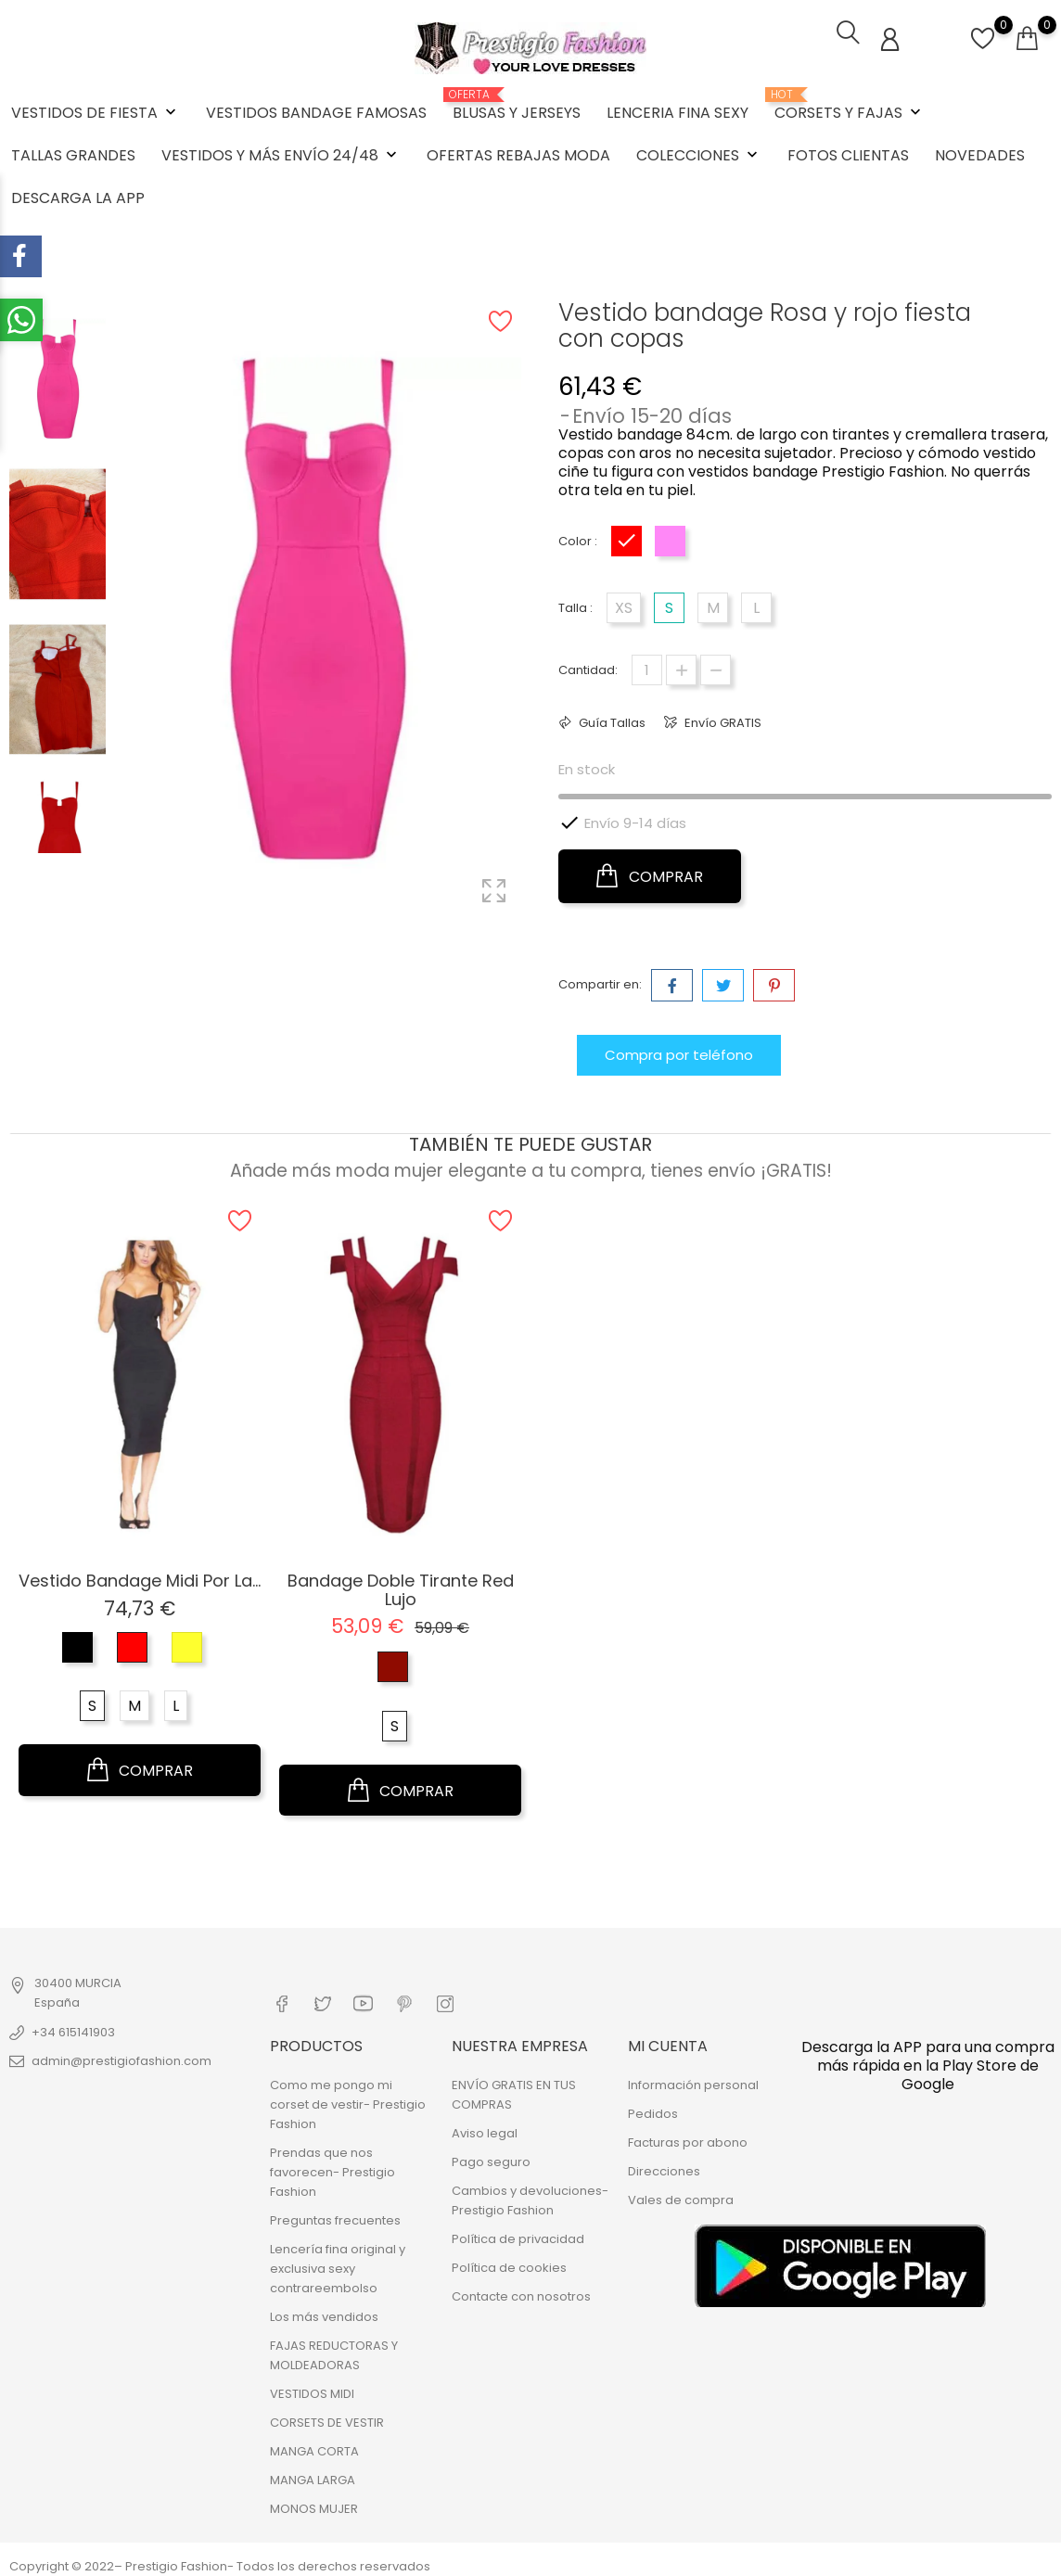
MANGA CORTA (314, 2446)
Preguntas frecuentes (335, 2215)
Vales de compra (681, 2194)
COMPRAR (649, 873)
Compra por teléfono (679, 1052)
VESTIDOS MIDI (312, 2388)
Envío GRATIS (721, 720)
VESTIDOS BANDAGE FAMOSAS (316, 110)
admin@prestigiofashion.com (121, 2058)
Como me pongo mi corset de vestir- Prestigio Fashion (348, 2099)
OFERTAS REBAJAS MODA (518, 153)
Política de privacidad (518, 2233)
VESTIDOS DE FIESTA (95, 110)
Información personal (693, 2079)
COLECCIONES (698, 153)
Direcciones (664, 2165)
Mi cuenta (668, 2040)
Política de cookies (509, 2262)
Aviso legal (485, 2127)
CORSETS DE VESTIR (327, 2417)
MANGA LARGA (312, 2474)
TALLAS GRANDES (73, 153)
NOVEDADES (980, 153)
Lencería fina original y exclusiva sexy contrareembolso (337, 2263)
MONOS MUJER (314, 2503)
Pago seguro (491, 2156)
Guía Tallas (611, 720)
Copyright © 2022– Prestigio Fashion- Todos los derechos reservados (219, 2561)
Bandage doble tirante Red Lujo (401, 1586)
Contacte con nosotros (521, 2291)
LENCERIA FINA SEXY (677, 110)
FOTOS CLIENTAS (848, 153)
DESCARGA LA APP (78, 196)
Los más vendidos (324, 2311)
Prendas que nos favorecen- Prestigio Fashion (332, 2166)
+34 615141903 (73, 2029)
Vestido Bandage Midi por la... (140, 1576)
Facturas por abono (688, 2137)
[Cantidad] (647, 667)
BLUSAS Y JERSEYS (517, 103)
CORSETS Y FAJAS (849, 103)
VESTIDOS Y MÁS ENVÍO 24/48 (281, 153)
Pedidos (653, 2108)
